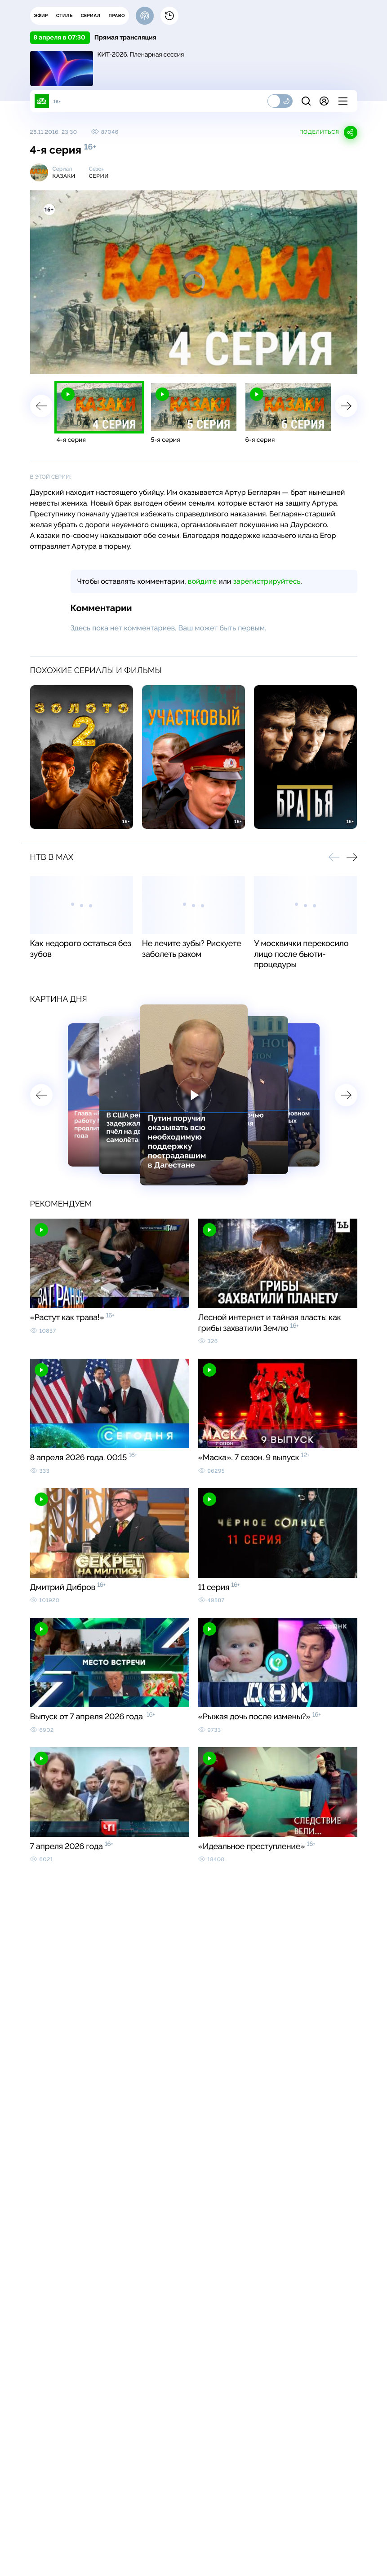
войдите (202, 581)
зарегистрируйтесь (266, 581)
